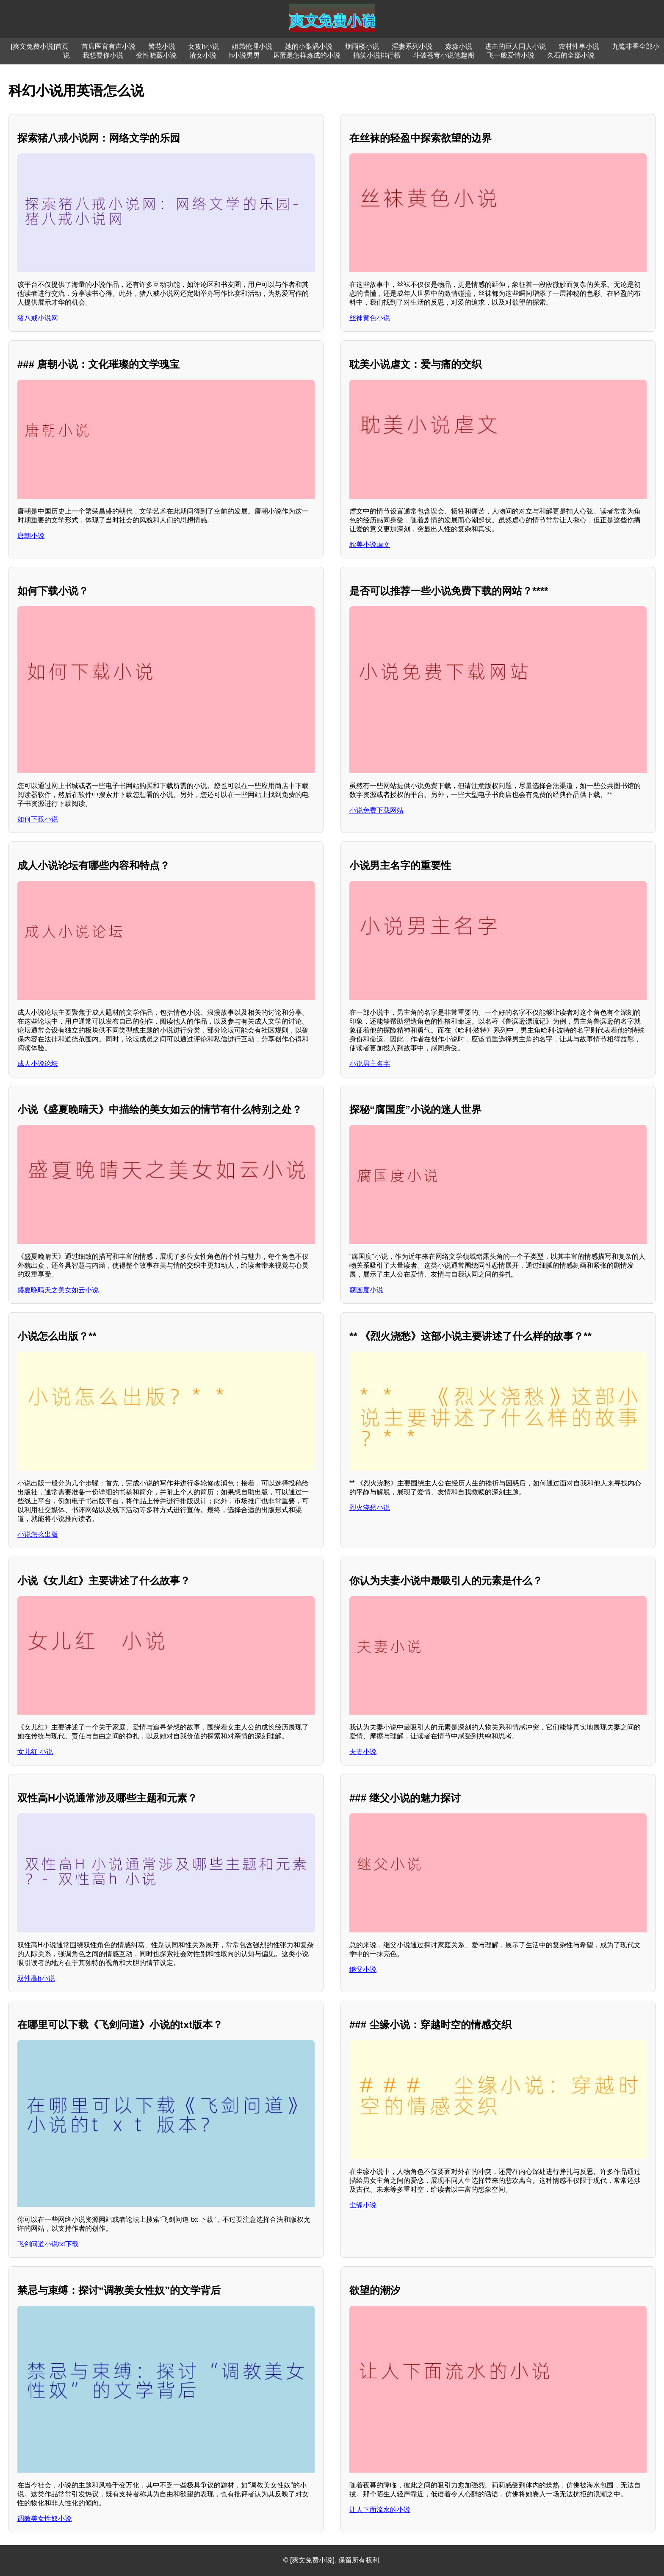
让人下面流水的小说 (379, 2509)
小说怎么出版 (37, 1534)
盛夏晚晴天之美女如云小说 (58, 1290)
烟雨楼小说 (362, 46)
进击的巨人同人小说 (515, 46)
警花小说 (161, 46)
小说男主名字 (369, 1063)
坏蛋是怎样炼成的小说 (306, 55)
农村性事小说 (579, 46)
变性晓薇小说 (156, 55)
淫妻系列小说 (412, 46)
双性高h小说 (36, 1978)
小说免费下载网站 (376, 810)
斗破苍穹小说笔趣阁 (443, 55)
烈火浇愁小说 (369, 1507)
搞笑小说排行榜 (377, 55)
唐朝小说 (30, 535)
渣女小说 (202, 55)
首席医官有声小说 (108, 46)
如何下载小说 (37, 819)
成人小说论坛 (37, 1063)
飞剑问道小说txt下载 (48, 2244)
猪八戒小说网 (37, 318)
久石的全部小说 (571, 55)
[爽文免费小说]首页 (40, 46)
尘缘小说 (362, 2205)
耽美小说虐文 (369, 544)
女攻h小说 (203, 46)
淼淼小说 (458, 46)
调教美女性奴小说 (44, 2518)
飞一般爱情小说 (510, 55)
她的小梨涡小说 (308, 46)
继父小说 (362, 1969)
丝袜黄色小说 (369, 318)
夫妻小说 (362, 1751)
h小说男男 (244, 55)
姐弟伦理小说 (252, 46)
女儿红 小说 (35, 1751)
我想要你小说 (103, 55)
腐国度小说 (366, 1290)
